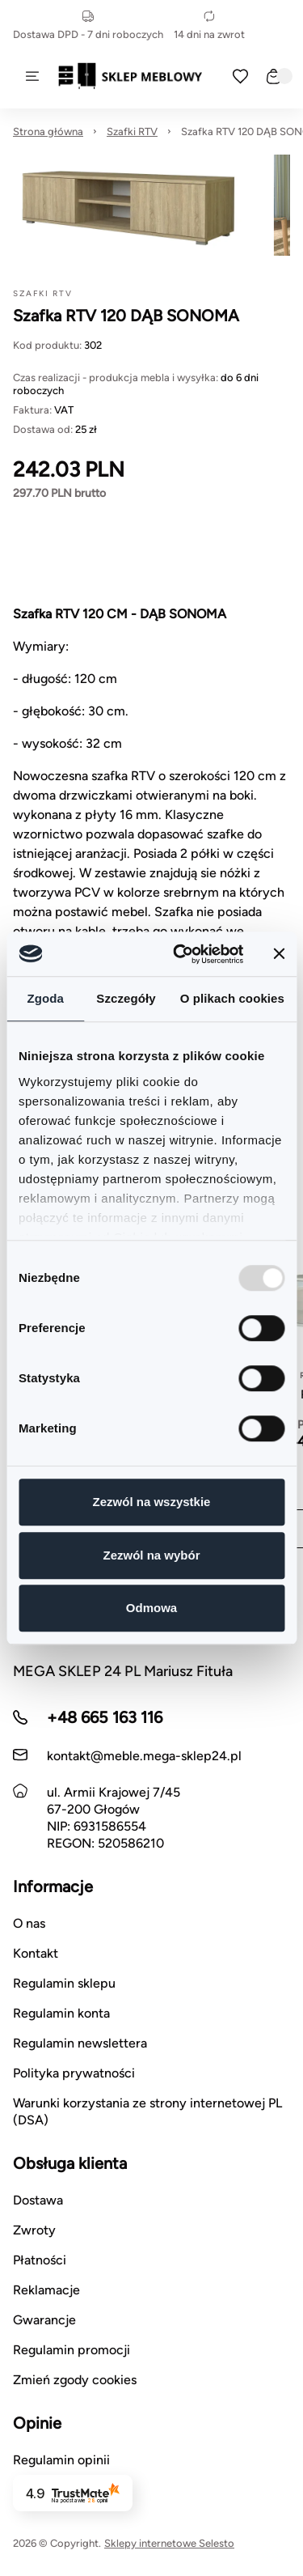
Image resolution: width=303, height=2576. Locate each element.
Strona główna (48, 131)
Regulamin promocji (71, 2349)
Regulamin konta (61, 2013)
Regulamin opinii (61, 2460)
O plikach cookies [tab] (232, 998)
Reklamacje (46, 2290)
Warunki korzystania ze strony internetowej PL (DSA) (147, 2111)
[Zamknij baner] (278, 954)
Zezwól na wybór (151, 1555)
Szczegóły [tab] (125, 998)
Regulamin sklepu (64, 1983)
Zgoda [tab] (45, 998)
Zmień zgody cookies (75, 2379)
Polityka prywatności (74, 2073)
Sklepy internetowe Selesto (169, 2543)
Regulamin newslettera (80, 2043)
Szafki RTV (132, 131)
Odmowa (151, 1608)
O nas (29, 1923)
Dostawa (38, 2200)
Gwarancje (44, 2320)
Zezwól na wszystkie (152, 1502)
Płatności (39, 2260)
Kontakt (35, 1953)
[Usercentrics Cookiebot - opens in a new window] (180, 954)
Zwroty (34, 2230)
